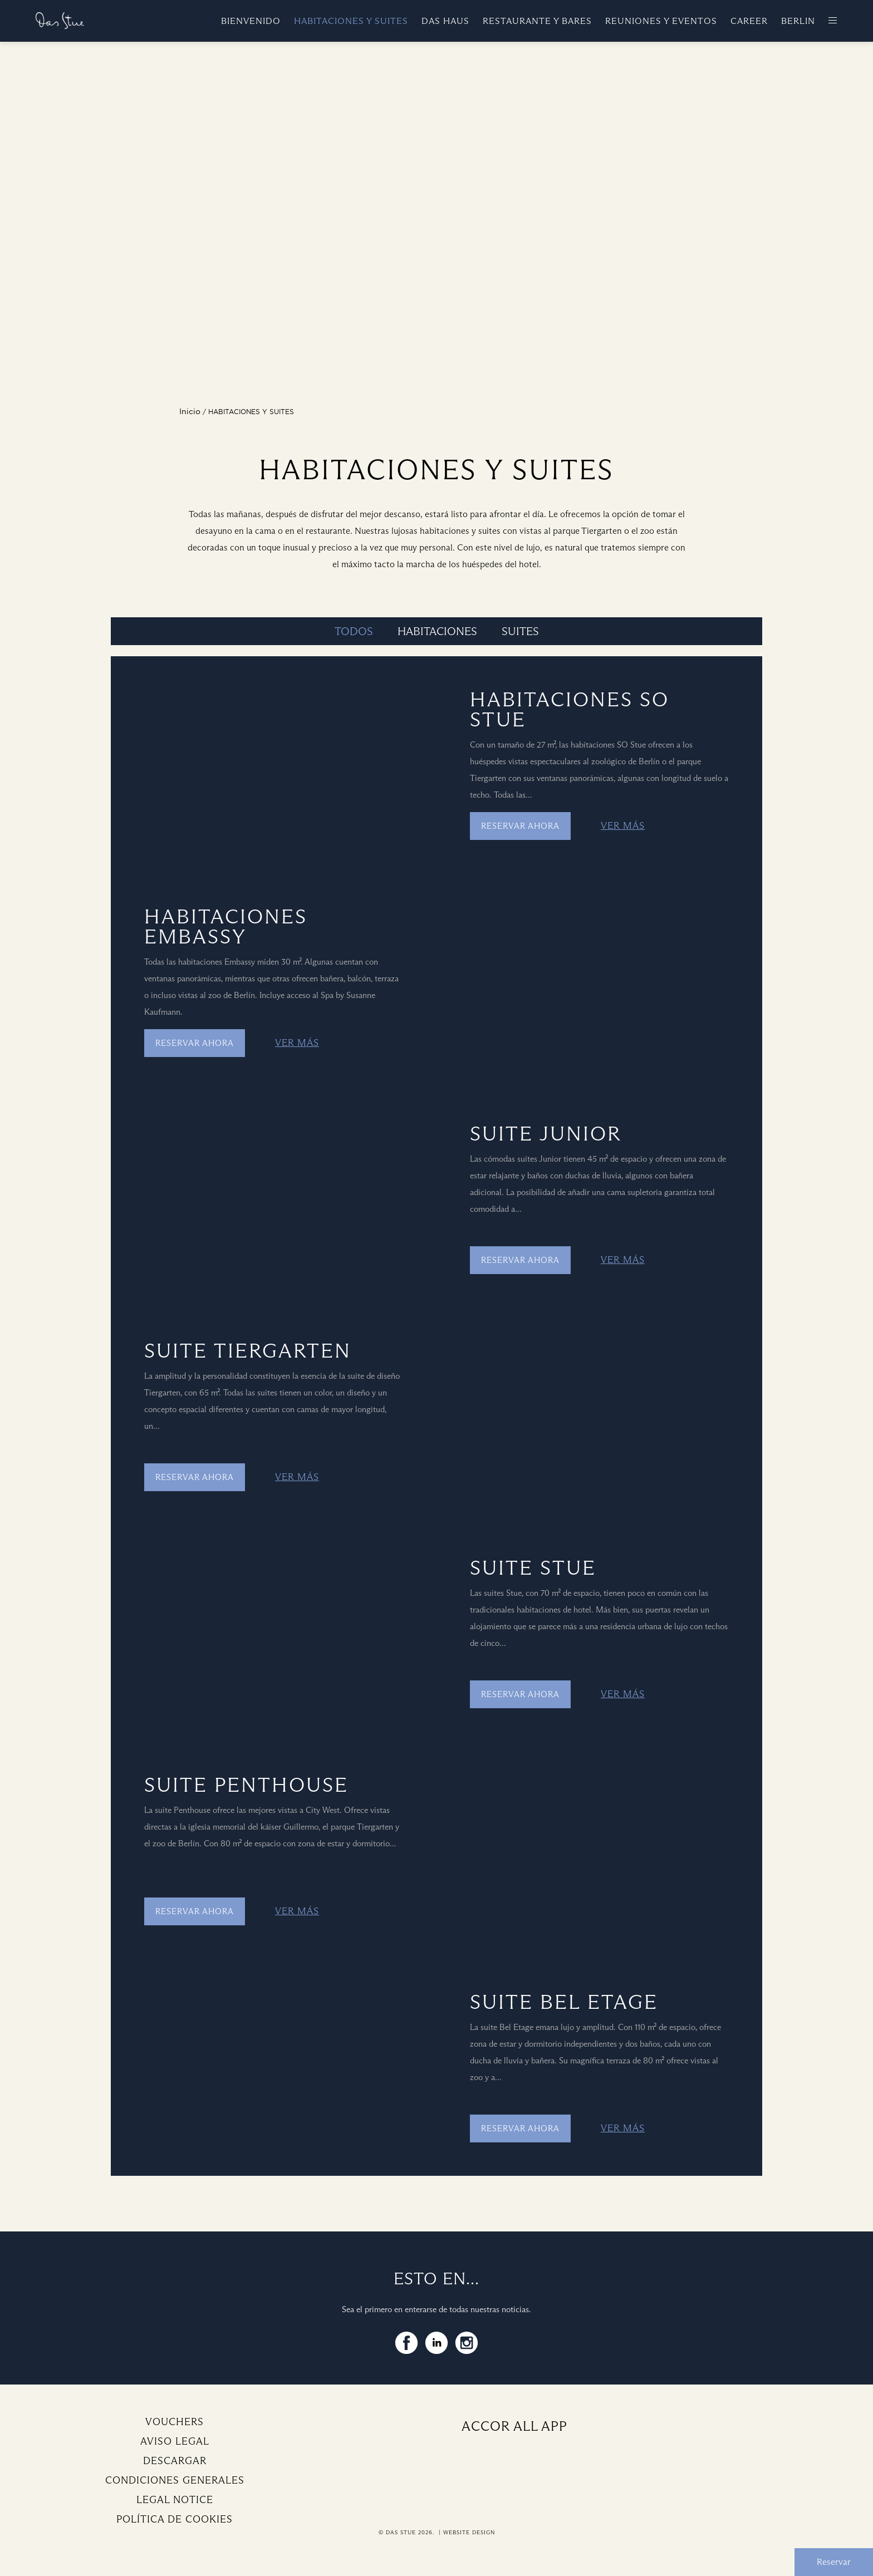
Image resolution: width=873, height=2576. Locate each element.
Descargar (175, 2461)
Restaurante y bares (537, 21)
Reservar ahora (520, 826)
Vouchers (174, 2422)
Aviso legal (174, 2441)
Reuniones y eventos (661, 21)
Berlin (798, 21)
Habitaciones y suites (351, 21)
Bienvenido (251, 21)
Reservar (834, 2562)
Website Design (469, 2532)
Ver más (623, 826)
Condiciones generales (174, 2480)
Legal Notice (174, 2500)
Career (749, 21)
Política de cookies (174, 2519)
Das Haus (445, 21)
